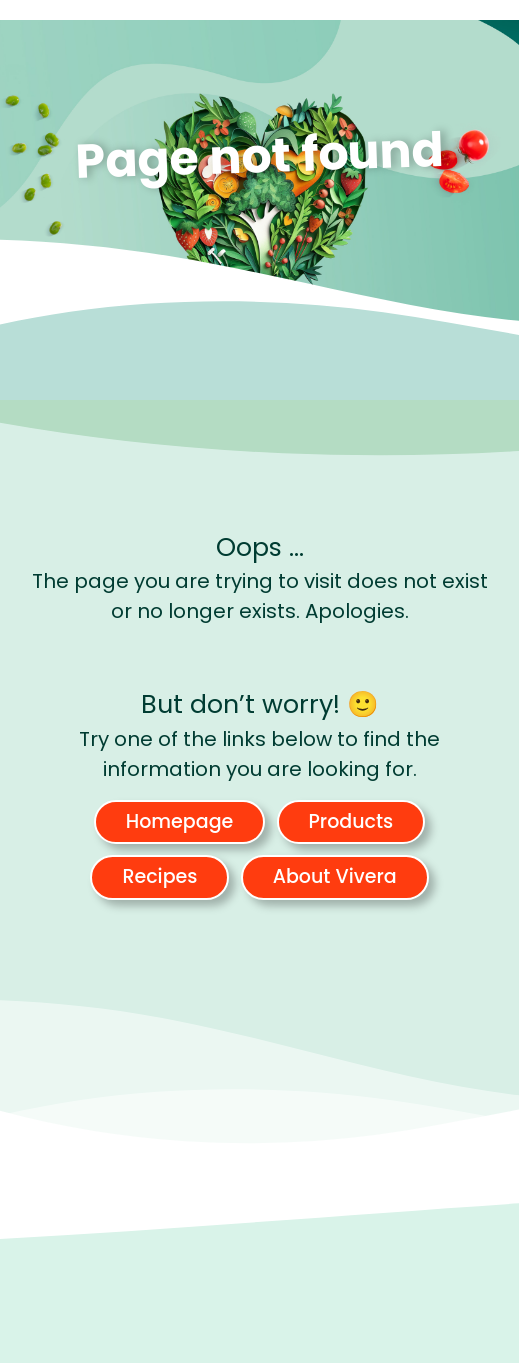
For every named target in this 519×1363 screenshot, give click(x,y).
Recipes (159, 876)
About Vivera (335, 876)
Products (351, 821)
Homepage (180, 821)
